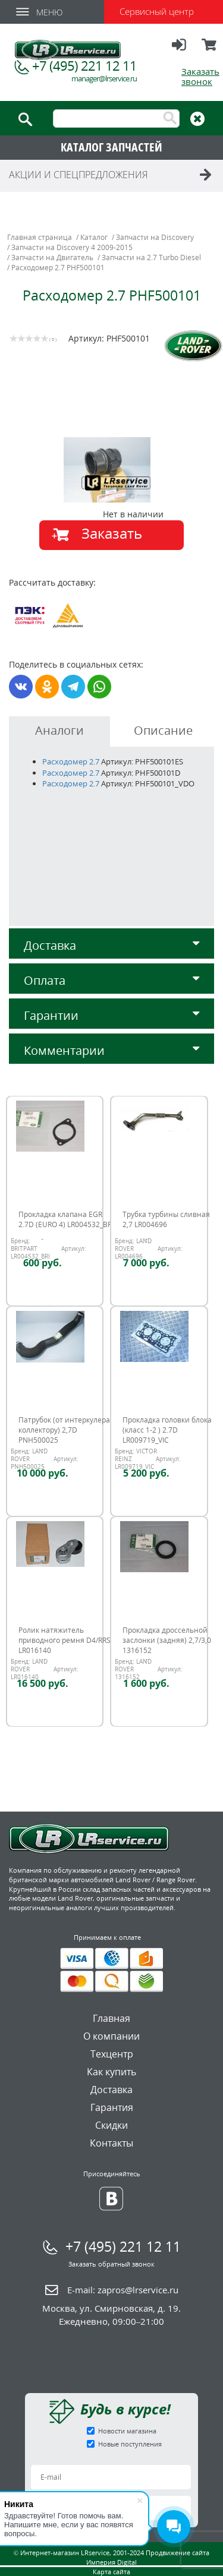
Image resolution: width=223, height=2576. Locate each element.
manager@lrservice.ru (104, 79)
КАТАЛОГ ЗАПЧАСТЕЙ (111, 147)
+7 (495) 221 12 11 (84, 65)
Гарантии (111, 1015)
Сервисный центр (157, 11)
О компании (111, 2036)
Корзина (210, 50)
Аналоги (59, 730)
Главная (111, 2018)
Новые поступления (130, 2443)
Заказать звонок (200, 76)
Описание (163, 730)
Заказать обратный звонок (111, 2263)
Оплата (111, 980)
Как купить (111, 2071)
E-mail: (122, 2290)
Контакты (111, 2143)
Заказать (111, 533)
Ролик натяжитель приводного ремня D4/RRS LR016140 (64, 1640)
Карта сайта (111, 2571)
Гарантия (111, 2107)
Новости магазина (127, 2430)
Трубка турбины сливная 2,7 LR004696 (166, 1219)
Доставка (111, 945)
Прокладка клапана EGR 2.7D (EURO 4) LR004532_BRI (66, 1219)
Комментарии (111, 1050)
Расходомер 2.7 (70, 761)
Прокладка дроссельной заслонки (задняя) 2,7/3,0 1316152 (167, 1640)
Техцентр (111, 2053)
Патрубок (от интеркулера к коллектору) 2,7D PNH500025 (66, 1430)
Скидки (111, 2125)
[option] (113, 469)
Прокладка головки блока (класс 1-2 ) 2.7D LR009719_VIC (167, 1430)
